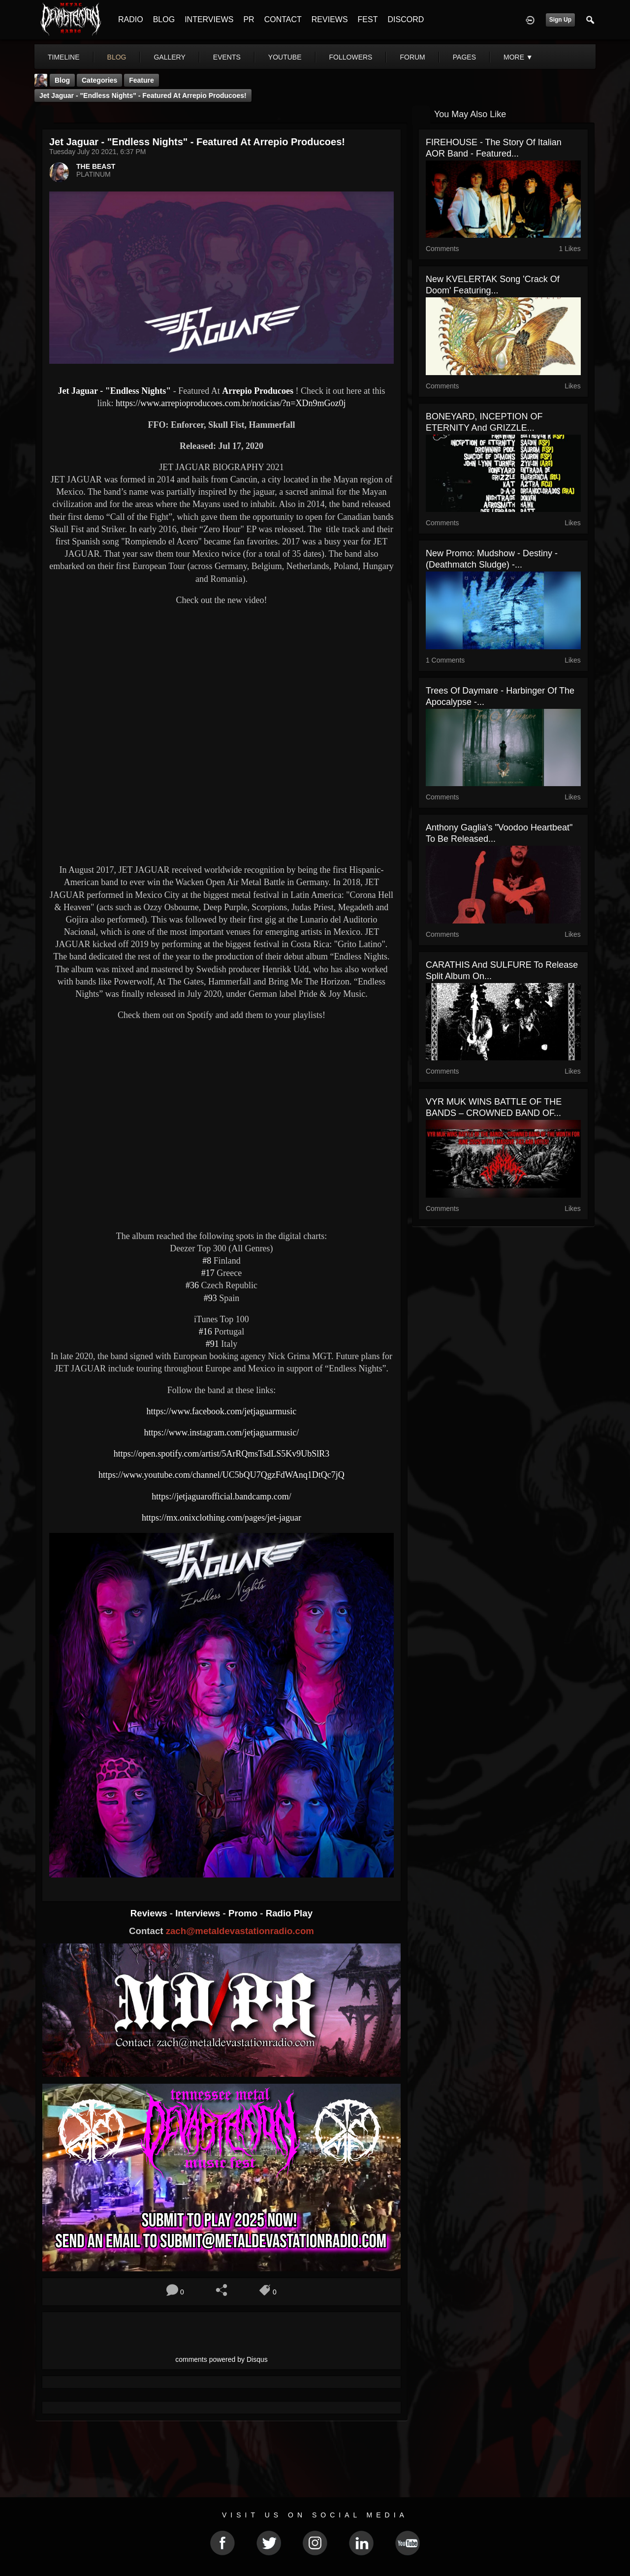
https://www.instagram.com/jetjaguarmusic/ (221, 1432)
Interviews (198, 1913)
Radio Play (289, 1913)
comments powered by (221, 2359)
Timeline (64, 57)
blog (116, 57)
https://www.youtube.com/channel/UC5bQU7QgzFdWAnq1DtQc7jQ (221, 1475)
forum (412, 57)
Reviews (150, 1913)
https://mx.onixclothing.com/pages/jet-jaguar (221, 1518)
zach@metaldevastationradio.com (240, 1931)
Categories (99, 80)
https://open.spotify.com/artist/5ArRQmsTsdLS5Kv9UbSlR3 (222, 1454)
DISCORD (405, 19)
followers (351, 57)
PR (248, 19)
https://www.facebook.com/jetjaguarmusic (222, 1411)
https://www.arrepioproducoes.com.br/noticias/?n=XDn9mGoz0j (231, 403)
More (518, 57)
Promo (244, 1913)
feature (141, 80)
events (227, 57)
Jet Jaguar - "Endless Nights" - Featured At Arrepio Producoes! (143, 95)
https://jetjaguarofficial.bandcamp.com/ (221, 1496)
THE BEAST (95, 166)
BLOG (164, 19)
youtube (285, 57)
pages (464, 57)
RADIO (130, 19)
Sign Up (560, 19)
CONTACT (283, 19)
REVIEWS (330, 19)
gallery (169, 57)
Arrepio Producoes (257, 391)
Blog (62, 80)
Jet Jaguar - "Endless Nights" (114, 391)
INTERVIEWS (209, 19)
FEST (368, 19)
